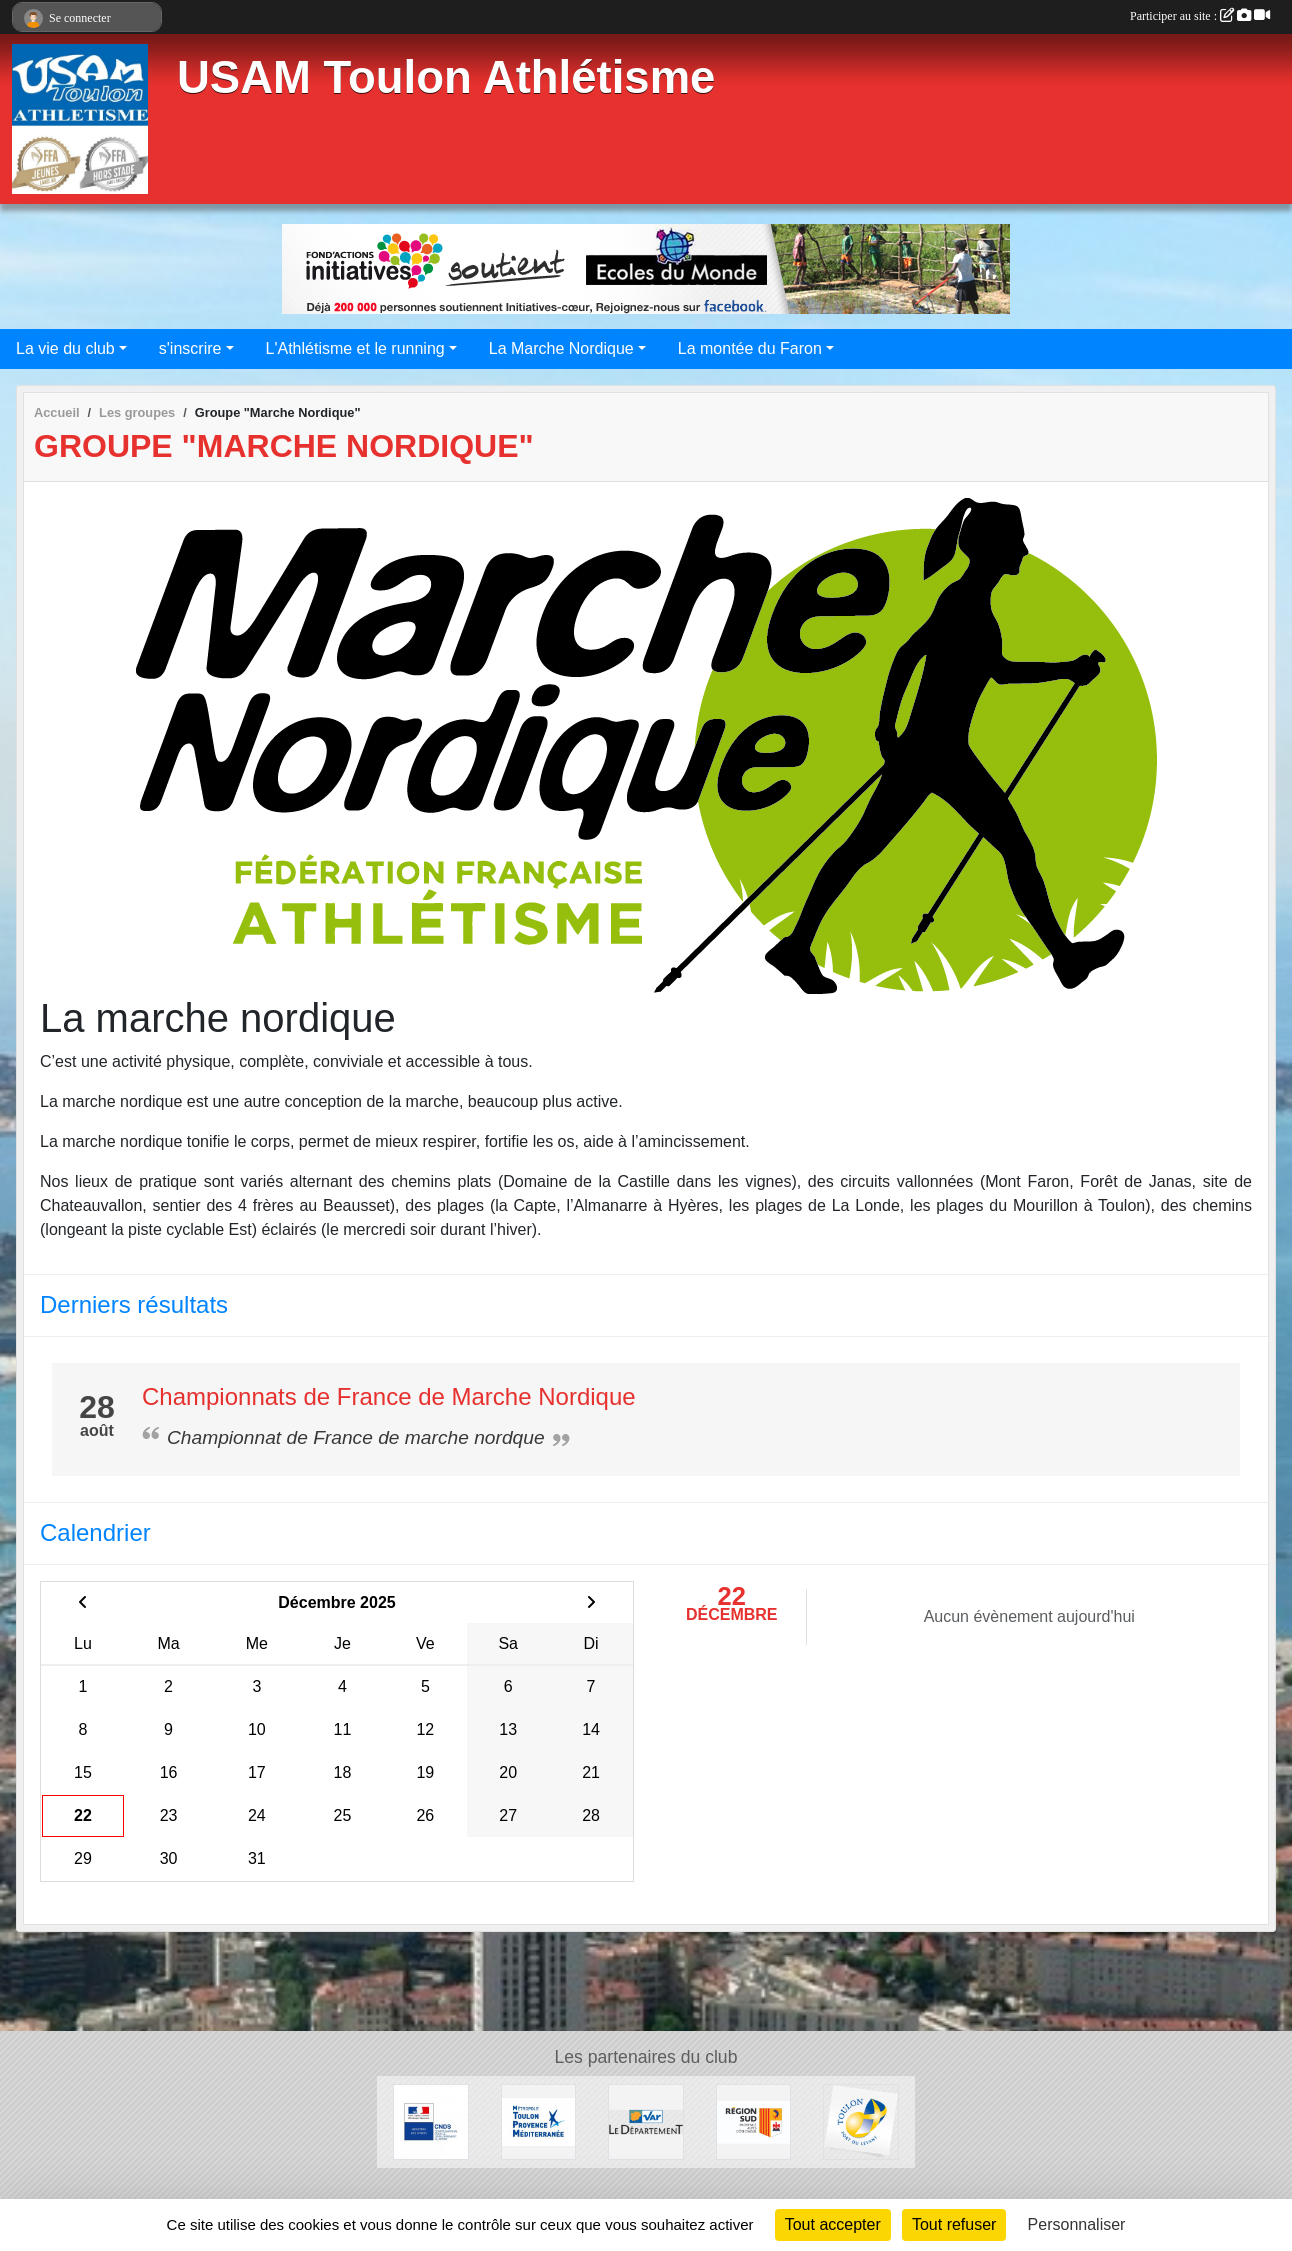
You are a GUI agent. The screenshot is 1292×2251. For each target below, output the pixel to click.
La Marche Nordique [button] (561, 348)
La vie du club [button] (65, 348)
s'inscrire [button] (190, 348)
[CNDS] (431, 2120)
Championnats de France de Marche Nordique (389, 1396)
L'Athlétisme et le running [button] (355, 348)
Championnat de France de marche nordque (356, 1437)
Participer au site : (1200, 16)
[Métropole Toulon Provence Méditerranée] (539, 2120)
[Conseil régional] (754, 2120)
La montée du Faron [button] (750, 348)
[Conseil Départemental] (646, 2120)
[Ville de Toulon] (861, 2120)
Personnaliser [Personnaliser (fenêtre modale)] (1077, 2224)
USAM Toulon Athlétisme (446, 77)
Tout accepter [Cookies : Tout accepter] (833, 2224)
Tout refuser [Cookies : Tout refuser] (954, 2224)
